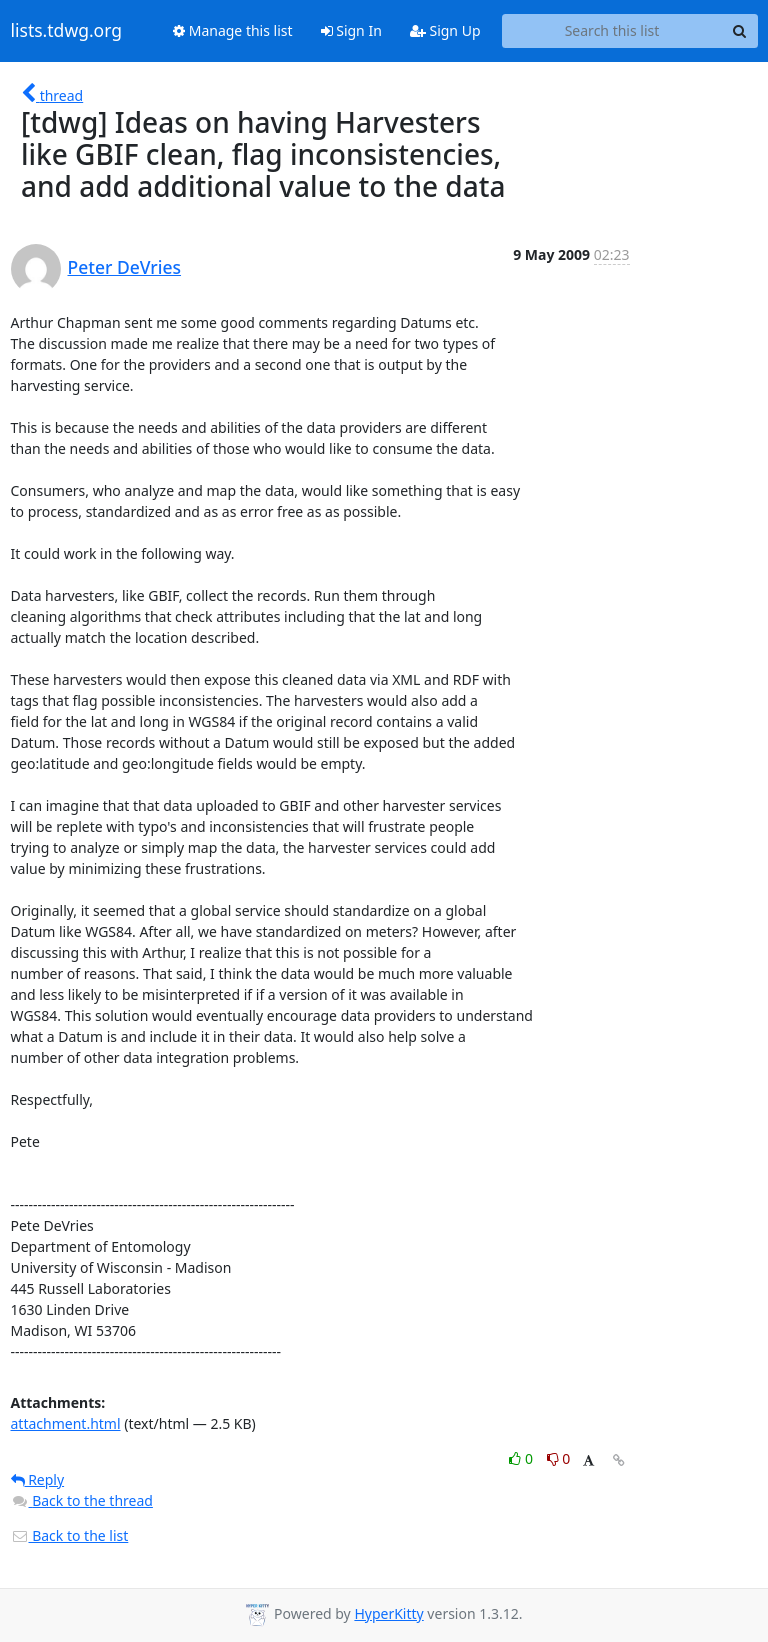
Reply (38, 1479)
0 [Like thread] (522, 1458)
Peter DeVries (125, 267)
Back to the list (70, 1535)
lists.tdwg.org (67, 31)
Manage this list (233, 30)
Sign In (351, 30)
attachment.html (66, 1423)
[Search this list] (612, 31)
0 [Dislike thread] (559, 1458)
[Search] (740, 31)
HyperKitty (388, 1613)
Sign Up (445, 30)
